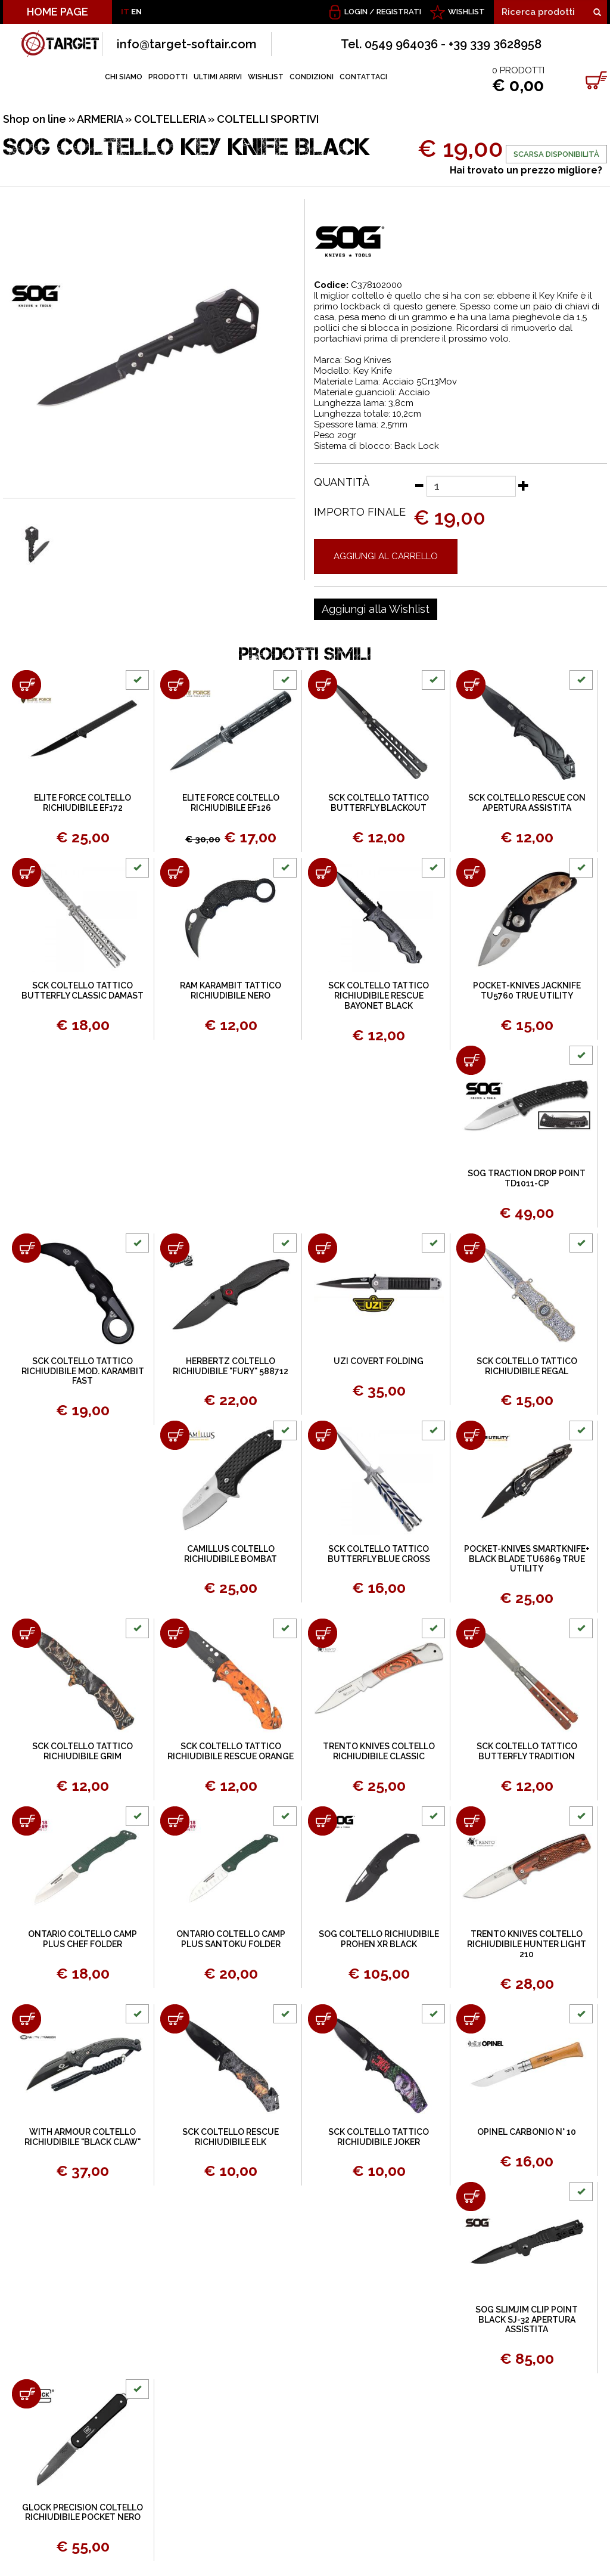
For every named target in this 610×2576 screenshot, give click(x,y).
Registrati (398, 11)
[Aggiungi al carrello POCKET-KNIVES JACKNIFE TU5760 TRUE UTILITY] (470, 872)
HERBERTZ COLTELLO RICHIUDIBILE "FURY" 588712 (230, 1366)
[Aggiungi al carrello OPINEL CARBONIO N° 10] (470, 2018)
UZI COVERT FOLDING (379, 1361)
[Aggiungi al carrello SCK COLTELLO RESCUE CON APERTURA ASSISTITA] (470, 684)
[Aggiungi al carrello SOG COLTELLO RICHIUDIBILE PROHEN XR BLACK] (322, 1821)
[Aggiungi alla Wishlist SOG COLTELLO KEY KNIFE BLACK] (375, 609)
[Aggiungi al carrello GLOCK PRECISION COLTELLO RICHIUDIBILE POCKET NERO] (26, 2393)
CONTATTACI (363, 77)
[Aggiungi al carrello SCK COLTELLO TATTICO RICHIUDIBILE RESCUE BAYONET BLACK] (322, 872)
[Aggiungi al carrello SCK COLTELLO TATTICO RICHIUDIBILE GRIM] (26, 1633)
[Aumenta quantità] (523, 485)
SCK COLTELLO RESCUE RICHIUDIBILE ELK (230, 2137)
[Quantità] (471, 486)
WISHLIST (466, 11)
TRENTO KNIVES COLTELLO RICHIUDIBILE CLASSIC (379, 1751)
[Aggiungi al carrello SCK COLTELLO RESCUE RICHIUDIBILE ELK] (174, 2018)
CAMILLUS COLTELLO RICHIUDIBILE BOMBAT (230, 1554)
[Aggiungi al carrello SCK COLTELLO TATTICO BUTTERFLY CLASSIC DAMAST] (26, 872)
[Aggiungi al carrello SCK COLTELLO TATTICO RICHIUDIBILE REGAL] (470, 1248)
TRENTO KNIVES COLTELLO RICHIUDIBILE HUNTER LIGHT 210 (526, 1944)
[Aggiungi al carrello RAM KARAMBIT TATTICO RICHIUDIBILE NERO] (174, 872)
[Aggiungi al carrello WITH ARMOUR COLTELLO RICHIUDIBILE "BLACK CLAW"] (26, 2018)
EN (136, 11)
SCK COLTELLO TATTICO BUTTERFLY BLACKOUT (378, 803)
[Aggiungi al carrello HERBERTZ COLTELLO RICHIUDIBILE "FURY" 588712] (174, 1248)
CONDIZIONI (312, 77)
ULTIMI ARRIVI (218, 77)
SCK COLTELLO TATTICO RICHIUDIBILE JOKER (378, 2137)
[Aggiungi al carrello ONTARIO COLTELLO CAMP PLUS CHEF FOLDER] (26, 1821)
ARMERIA (100, 119)
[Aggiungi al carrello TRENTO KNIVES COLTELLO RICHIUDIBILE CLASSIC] (322, 1633)
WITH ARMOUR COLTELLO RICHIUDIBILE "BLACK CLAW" (82, 2137)
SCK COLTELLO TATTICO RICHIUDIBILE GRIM (82, 1751)
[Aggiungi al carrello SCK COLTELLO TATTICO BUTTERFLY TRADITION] (470, 1633)
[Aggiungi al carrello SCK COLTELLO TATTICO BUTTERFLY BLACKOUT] (322, 684)
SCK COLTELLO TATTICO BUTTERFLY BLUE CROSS (379, 1554)
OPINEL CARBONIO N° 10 (526, 2132)
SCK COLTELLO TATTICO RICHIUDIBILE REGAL (527, 1366)
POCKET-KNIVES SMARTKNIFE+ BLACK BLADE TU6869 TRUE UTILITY (527, 1559)
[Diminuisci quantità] (418, 485)
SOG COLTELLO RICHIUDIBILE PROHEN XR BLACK (379, 1939)
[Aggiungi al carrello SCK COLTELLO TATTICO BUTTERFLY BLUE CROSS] (322, 1435)
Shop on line (34, 119)
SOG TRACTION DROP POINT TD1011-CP (527, 1178)
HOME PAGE (57, 11)
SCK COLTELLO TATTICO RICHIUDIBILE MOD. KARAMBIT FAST (82, 1371)
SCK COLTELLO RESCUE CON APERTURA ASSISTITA (527, 803)
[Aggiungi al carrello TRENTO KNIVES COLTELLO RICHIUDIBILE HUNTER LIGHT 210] (470, 1821)
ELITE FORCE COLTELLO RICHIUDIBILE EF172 (82, 803)
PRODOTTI (168, 77)
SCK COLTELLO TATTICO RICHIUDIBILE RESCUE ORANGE (230, 1751)
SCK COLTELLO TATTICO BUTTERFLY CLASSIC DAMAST (82, 990)
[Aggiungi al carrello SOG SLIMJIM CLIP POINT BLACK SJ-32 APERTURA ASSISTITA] (470, 2196)
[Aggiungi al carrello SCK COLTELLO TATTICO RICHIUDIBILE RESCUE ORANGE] (174, 1633)
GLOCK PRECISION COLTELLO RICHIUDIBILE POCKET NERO (82, 2512)
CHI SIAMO (123, 77)
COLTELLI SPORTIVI (268, 119)
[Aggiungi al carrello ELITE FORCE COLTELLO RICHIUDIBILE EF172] (26, 684)
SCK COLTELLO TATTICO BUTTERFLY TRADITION (527, 1751)
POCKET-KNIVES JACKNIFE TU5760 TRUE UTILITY (527, 990)
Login (356, 11)
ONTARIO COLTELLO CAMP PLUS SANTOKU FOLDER (230, 1939)
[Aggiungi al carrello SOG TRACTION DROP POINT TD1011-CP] (470, 1060)
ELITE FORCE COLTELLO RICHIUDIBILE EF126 (230, 803)
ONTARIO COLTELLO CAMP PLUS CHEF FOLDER (82, 1939)
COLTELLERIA (170, 119)
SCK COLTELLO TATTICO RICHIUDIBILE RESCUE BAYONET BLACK (378, 995)
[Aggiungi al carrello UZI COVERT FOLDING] (322, 1248)
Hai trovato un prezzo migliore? (526, 170)
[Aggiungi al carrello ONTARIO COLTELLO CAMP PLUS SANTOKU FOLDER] (174, 1821)
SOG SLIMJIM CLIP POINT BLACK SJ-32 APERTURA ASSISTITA (526, 2320)
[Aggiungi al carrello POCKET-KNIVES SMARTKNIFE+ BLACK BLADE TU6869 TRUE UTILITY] (470, 1435)
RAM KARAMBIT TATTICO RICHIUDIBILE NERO (230, 990)
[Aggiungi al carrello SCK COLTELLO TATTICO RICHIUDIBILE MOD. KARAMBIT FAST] (26, 1248)
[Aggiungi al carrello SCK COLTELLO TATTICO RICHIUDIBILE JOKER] (322, 2018)
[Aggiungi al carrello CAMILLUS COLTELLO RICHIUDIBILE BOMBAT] (174, 1435)
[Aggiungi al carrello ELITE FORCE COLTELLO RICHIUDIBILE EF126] (174, 684)
